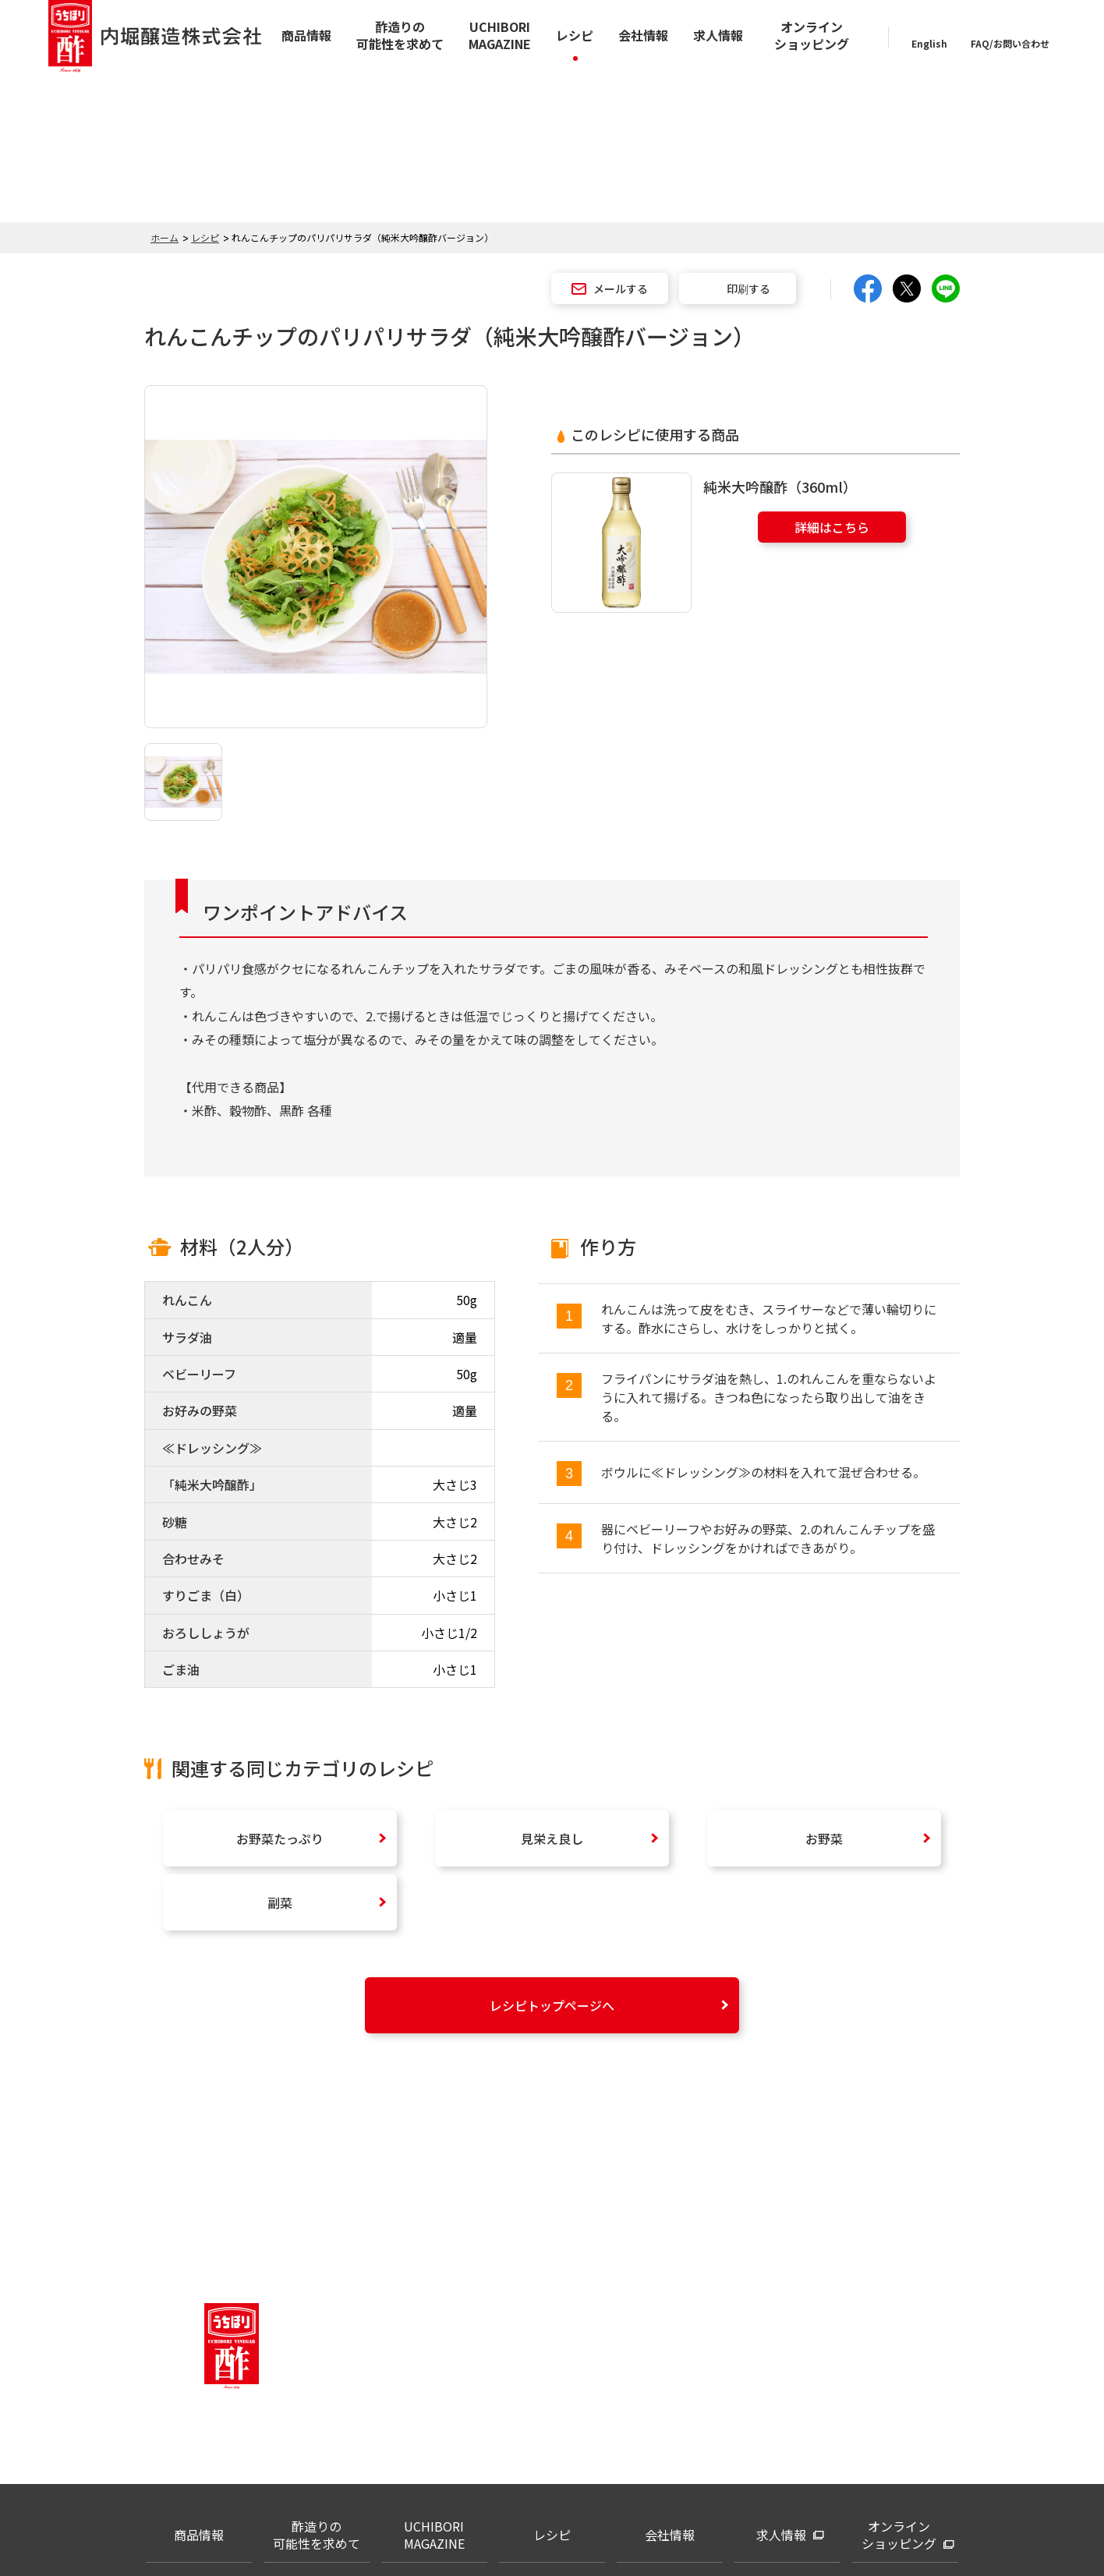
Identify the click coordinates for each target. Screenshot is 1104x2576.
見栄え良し (552, 1838)
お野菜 (824, 1838)
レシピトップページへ (552, 2005)
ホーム (164, 237)
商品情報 (306, 35)
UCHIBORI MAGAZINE (500, 35)
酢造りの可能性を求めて (400, 35)
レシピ (574, 35)
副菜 (279, 1902)
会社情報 (643, 35)
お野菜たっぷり (280, 1838)
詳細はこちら (831, 527)
